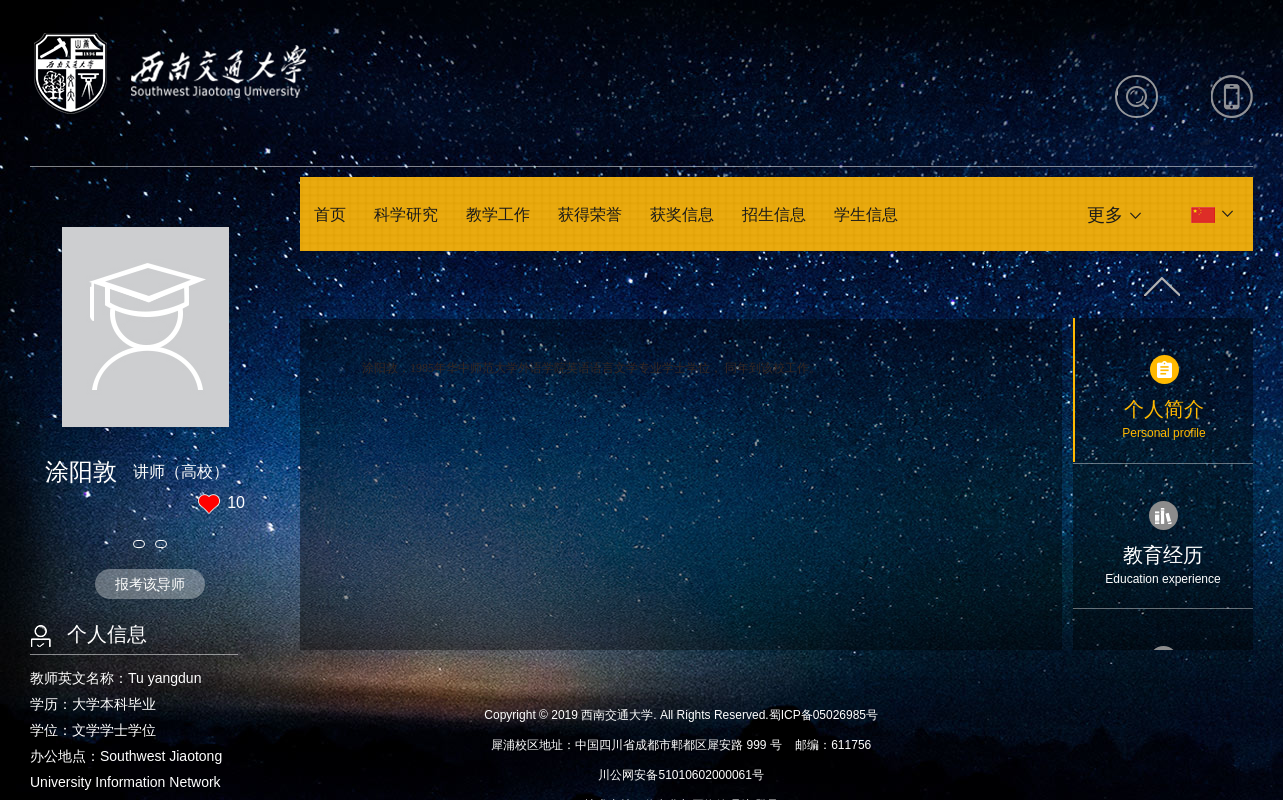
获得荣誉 (590, 214)
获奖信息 (682, 214)
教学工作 (498, 214)
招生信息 (774, 214)
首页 (330, 214)
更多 (1105, 215)
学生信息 (866, 214)
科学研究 (406, 214)
